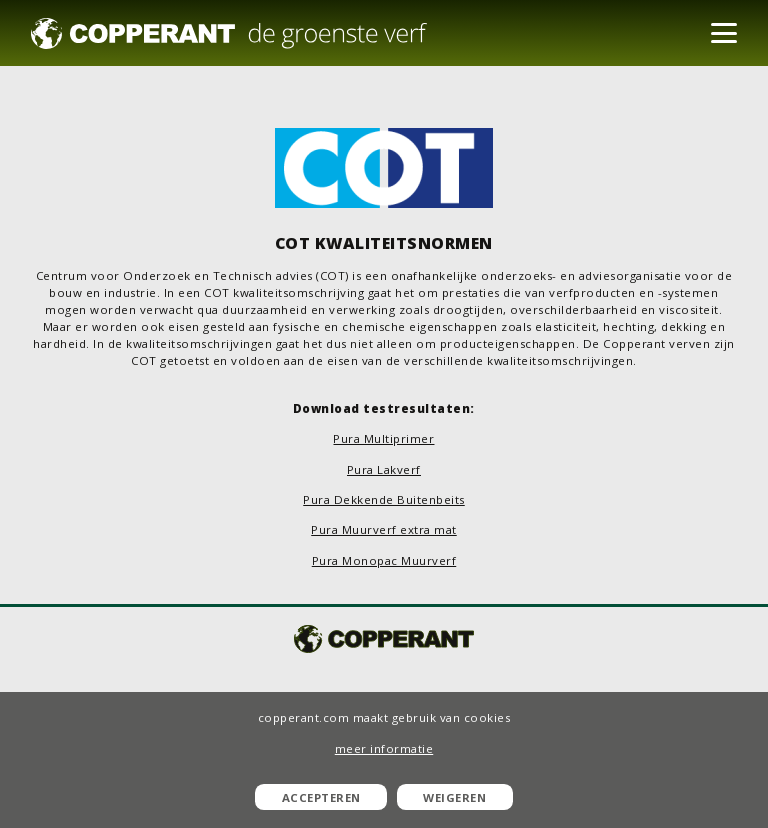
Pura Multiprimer (383, 438)
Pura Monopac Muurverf (384, 560)
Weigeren (454, 797)
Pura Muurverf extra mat (384, 529)
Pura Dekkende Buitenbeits (384, 499)
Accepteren (321, 797)
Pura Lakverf (384, 469)
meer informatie (384, 748)
